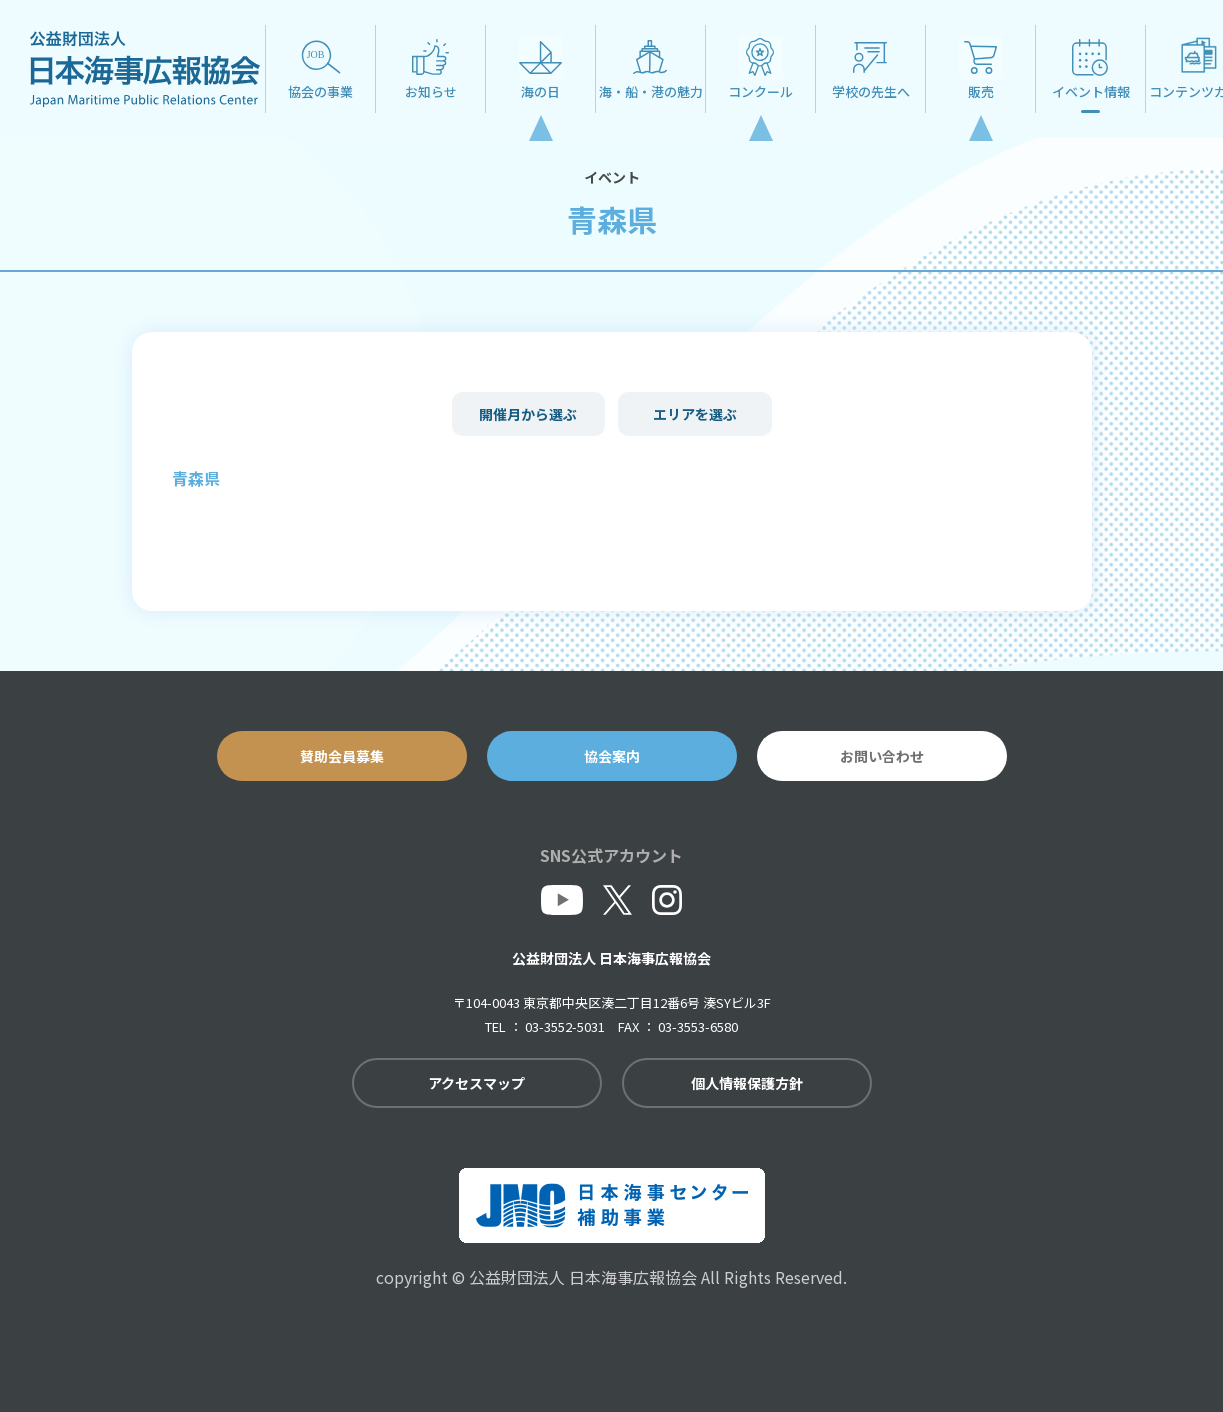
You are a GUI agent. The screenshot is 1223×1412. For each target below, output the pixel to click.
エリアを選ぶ (695, 414)
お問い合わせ (882, 756)
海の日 (540, 91)
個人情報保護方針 (747, 1083)
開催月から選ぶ (528, 414)
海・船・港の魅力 (651, 91)
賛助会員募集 (342, 756)
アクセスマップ (476, 1083)
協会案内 (612, 756)
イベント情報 (1091, 91)
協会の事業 (320, 91)
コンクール (760, 91)
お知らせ (431, 91)
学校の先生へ (871, 91)
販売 (981, 91)
